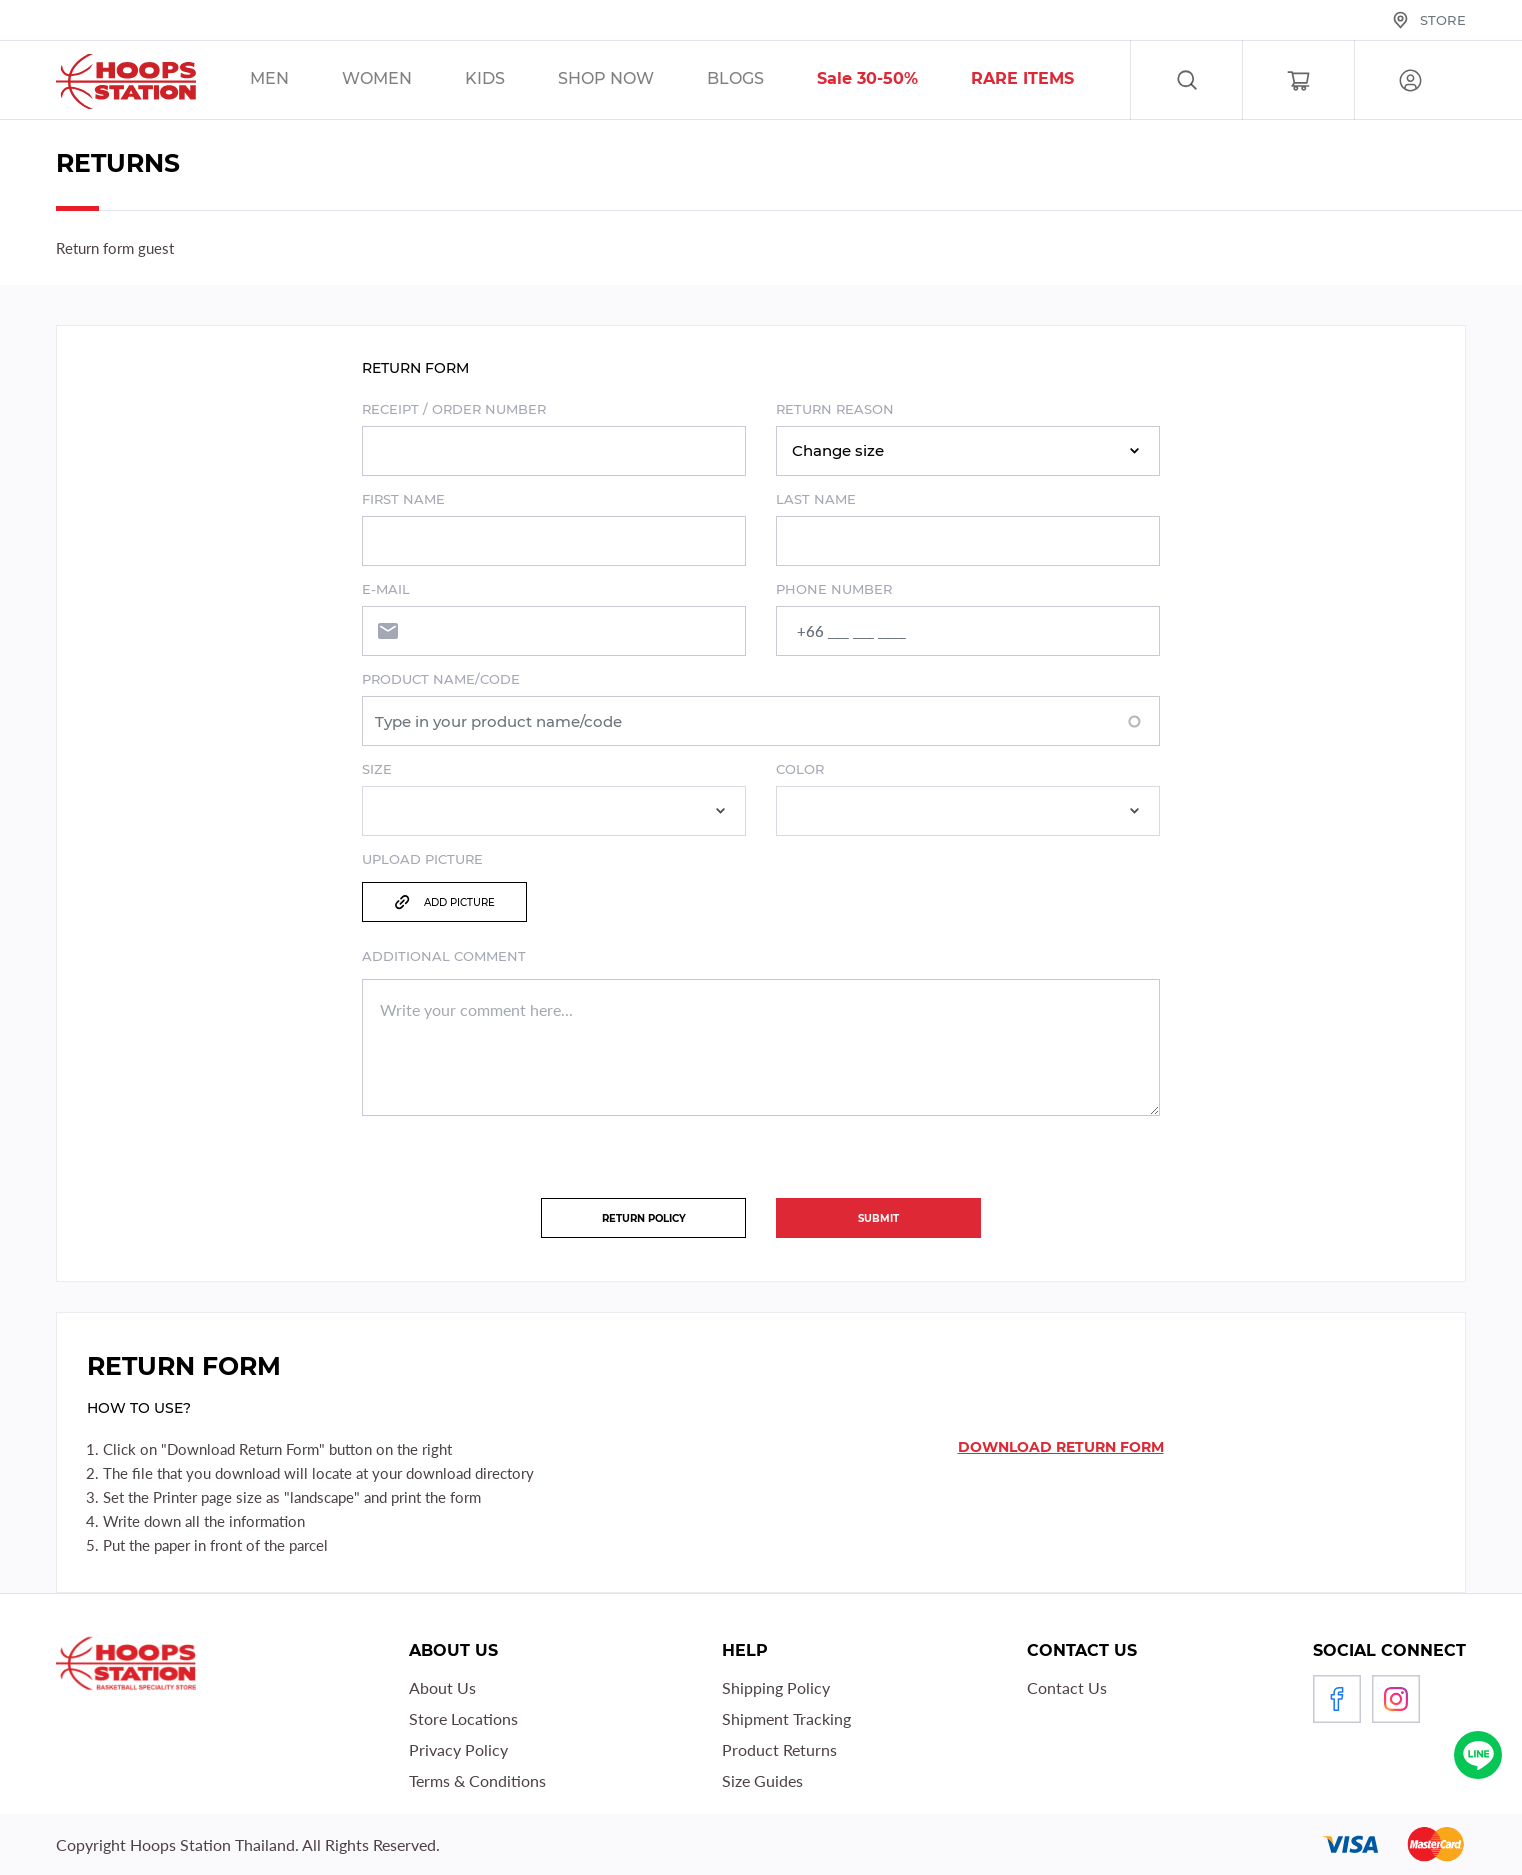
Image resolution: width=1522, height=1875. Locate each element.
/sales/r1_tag (1048, 81)
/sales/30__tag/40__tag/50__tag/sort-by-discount (893, 81)
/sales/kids (510, 81)
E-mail (386, 589)
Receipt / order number (454, 409)
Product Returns (779, 1749)
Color (800, 769)
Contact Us (1067, 1687)
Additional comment (444, 956)
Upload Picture (422, 859)
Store (1443, 20)
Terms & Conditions (477, 1780)
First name (403, 499)
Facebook (1337, 1699)
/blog (761, 81)
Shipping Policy (776, 1687)
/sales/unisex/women (402, 81)
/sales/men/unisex (295, 81)
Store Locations (463, 1718)
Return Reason (835, 409)
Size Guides (762, 1780)
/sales (631, 81)
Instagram (1396, 1699)
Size (377, 769)
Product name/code (441, 679)
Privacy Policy (458, 1749)
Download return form (1061, 1447)
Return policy (644, 1218)
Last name (816, 499)
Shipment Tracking (786, 1718)
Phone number (834, 589)
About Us (442, 1687)
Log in (1410, 80)
